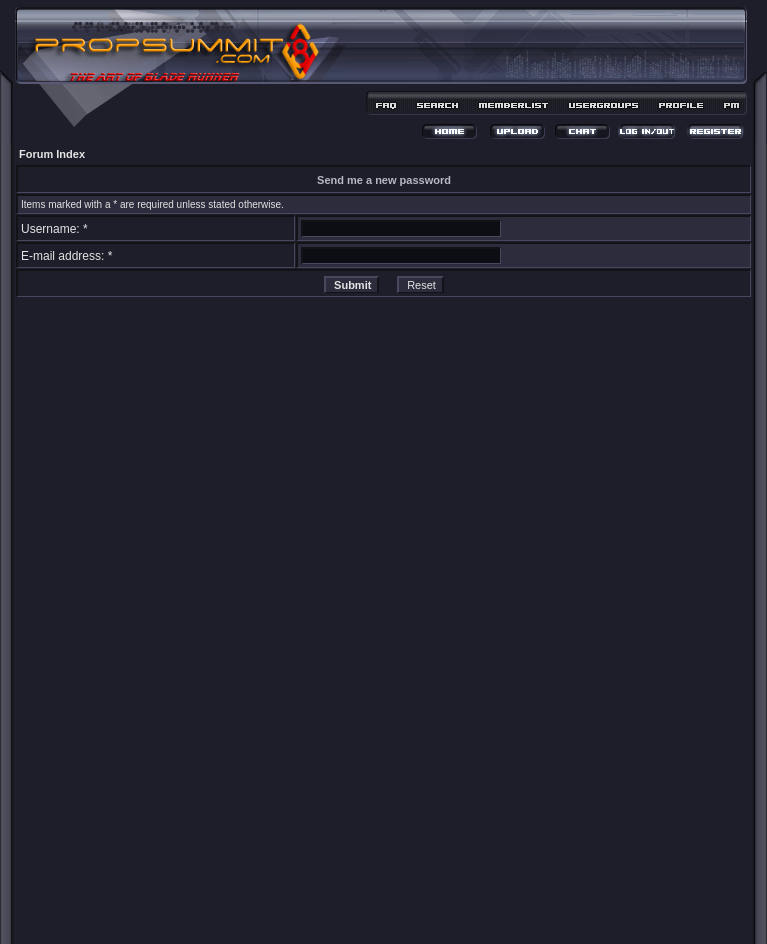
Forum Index (52, 154)
